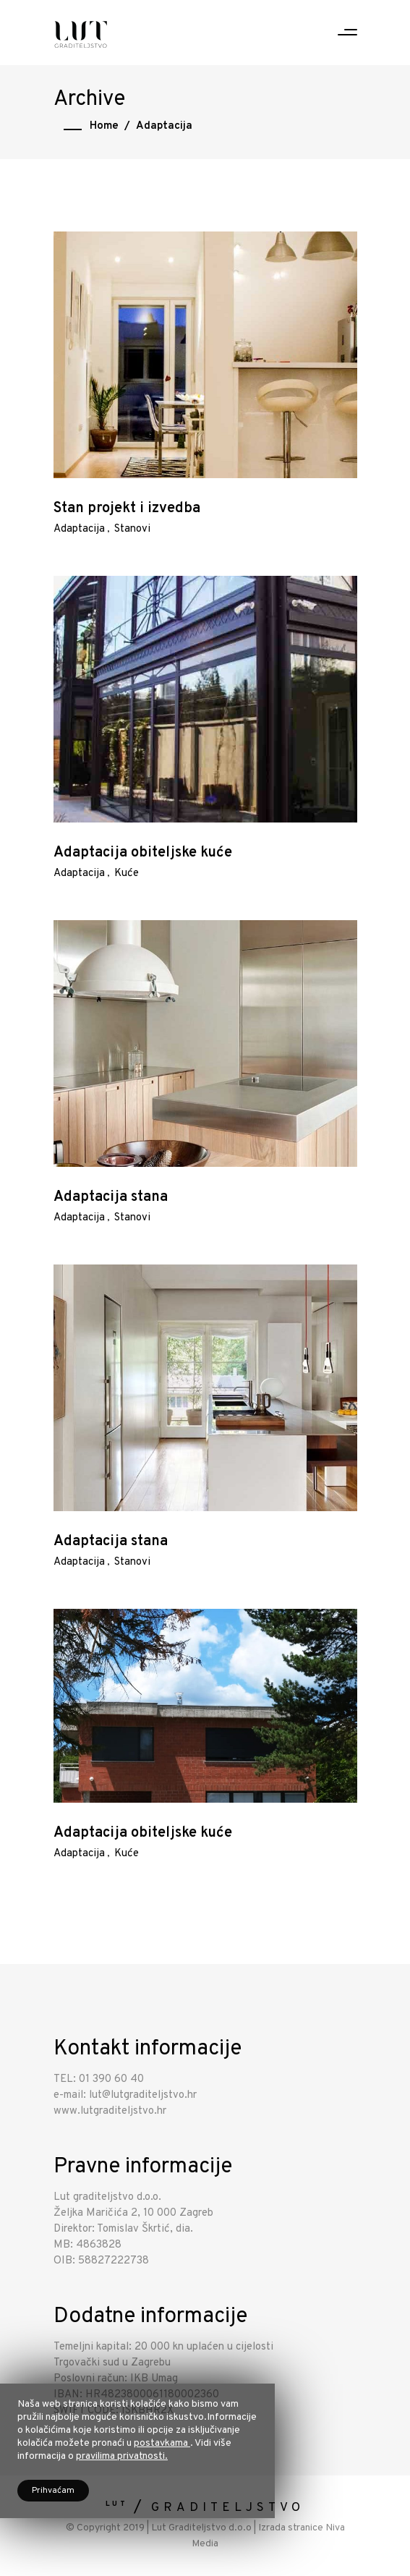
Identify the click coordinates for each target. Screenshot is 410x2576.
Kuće (126, 873)
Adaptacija (79, 529)
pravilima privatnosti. (122, 2456)
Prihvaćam (53, 2490)
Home (104, 126)
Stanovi (132, 529)
